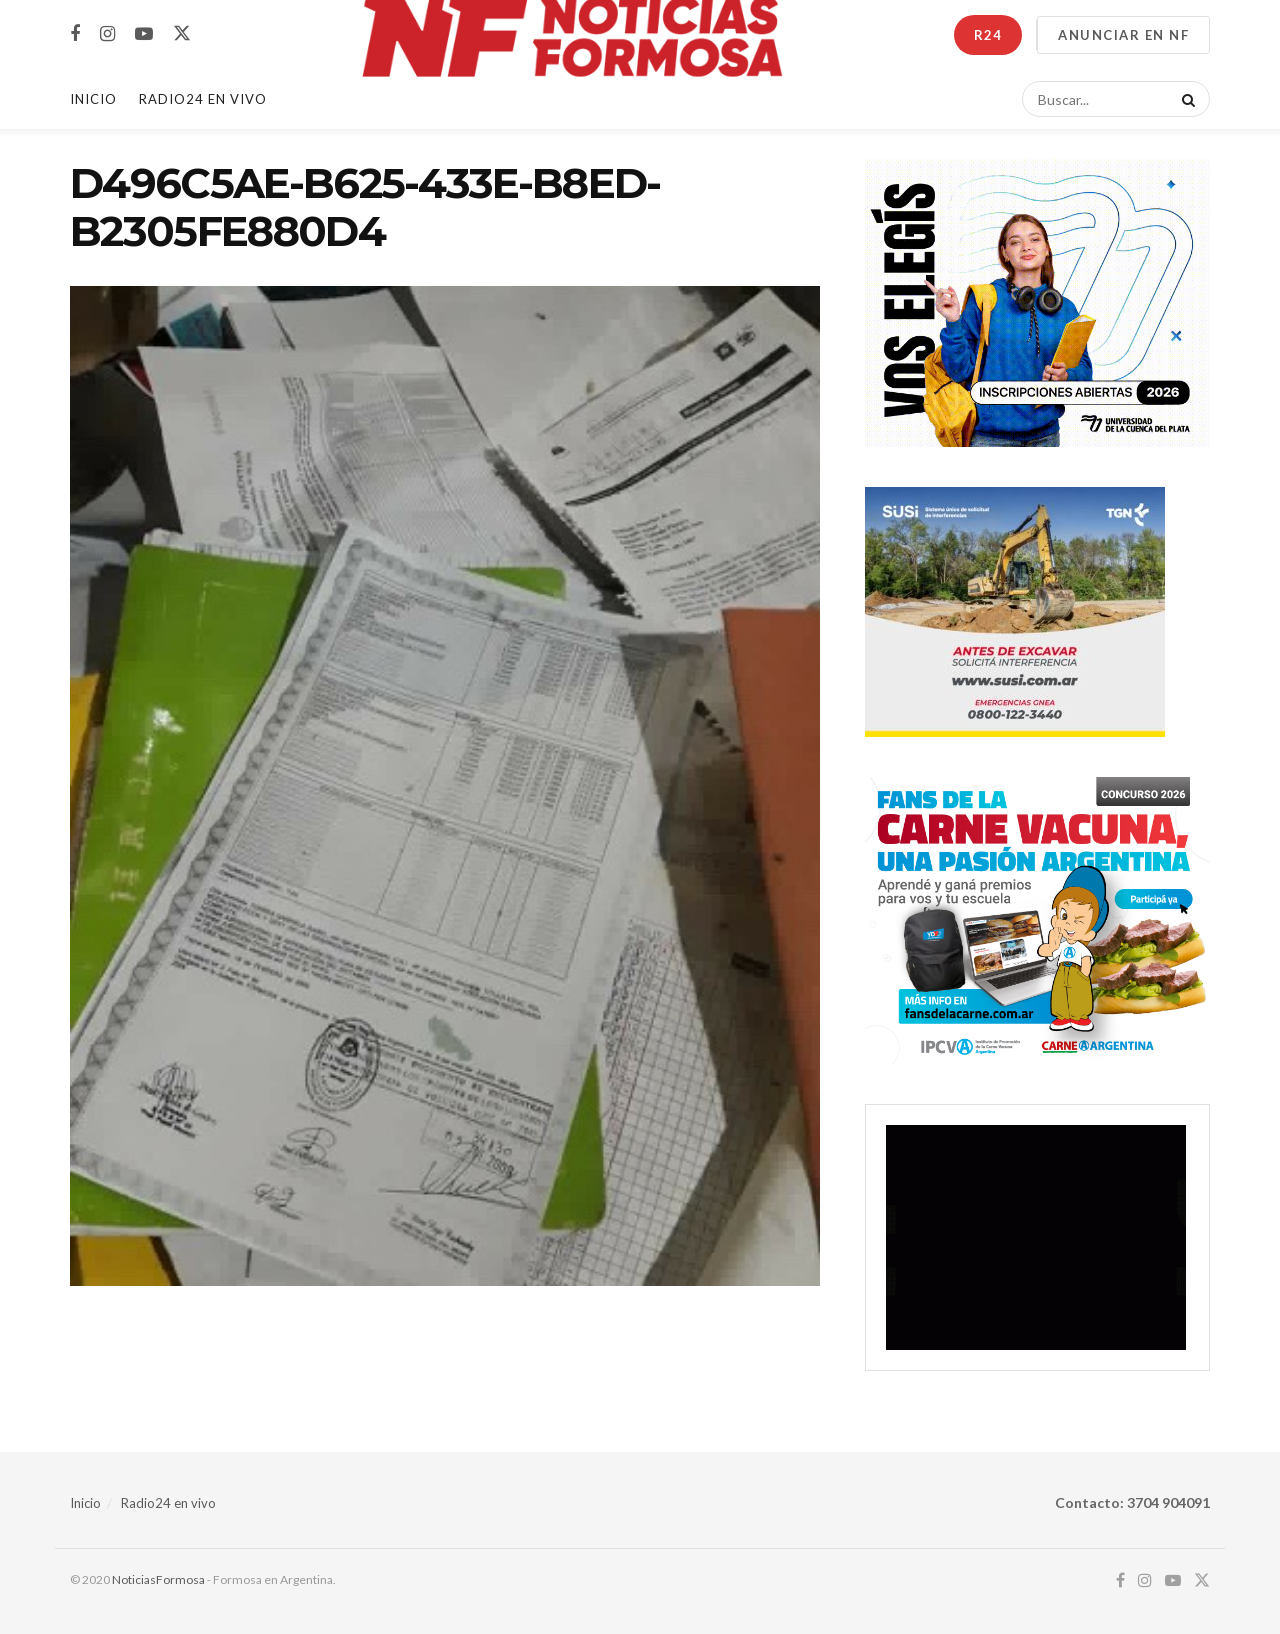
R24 (988, 35)
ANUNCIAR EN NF (1123, 35)
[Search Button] (1185, 99)
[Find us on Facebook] (75, 34)
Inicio (93, 99)
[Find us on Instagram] (107, 34)
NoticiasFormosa (158, 1579)
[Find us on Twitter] (182, 34)
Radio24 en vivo (168, 1503)
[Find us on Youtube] (144, 34)
